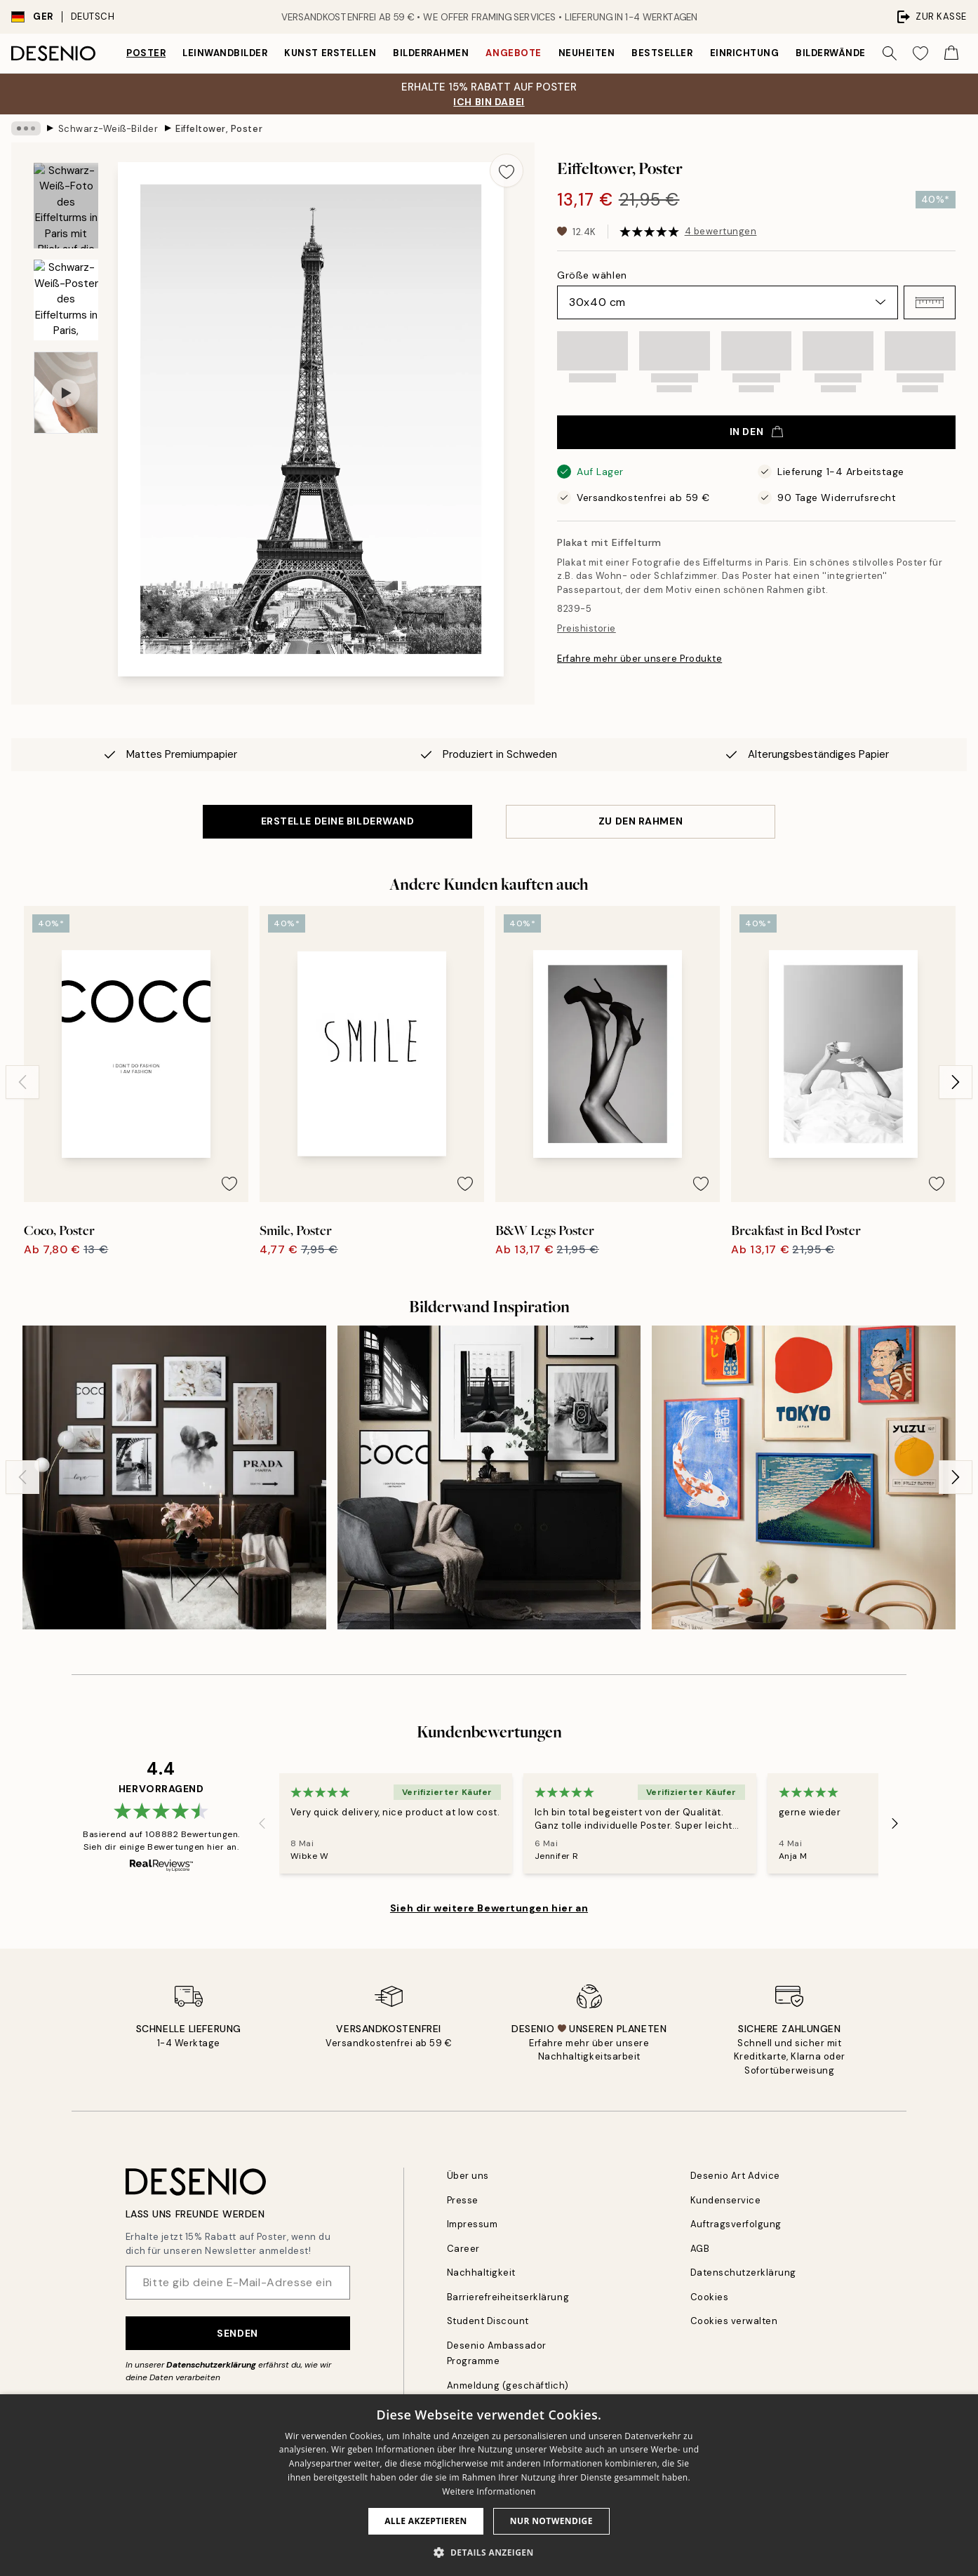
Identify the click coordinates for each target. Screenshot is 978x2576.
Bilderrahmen (431, 53)
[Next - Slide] (955, 1082)
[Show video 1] (66, 393)
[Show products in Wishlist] (920, 53)
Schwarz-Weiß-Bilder (108, 128)
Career (463, 2249)
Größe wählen (592, 275)
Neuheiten (586, 53)
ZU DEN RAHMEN (640, 821)
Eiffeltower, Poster (218, 128)
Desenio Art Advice (735, 2176)
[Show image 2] (66, 300)
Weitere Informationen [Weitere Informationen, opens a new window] (489, 2491)
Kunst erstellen (330, 53)
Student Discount (488, 2321)
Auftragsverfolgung (736, 2224)
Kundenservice (725, 2200)
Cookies (709, 2297)
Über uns (468, 2176)
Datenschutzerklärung (211, 2364)
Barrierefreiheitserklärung (508, 2297)
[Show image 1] (66, 206)
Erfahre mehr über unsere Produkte (639, 659)
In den (756, 431)
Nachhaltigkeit (481, 2272)
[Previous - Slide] (22, 1082)
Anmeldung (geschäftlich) (508, 2385)
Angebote (513, 53)
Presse (462, 2200)
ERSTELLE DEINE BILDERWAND (338, 821)
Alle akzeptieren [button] (425, 2521)
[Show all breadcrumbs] (26, 128)
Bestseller (661, 53)
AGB (700, 2249)
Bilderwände (831, 53)
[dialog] (489, 2485)
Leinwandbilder (224, 53)
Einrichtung (744, 53)
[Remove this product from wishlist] (506, 170)
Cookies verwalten (734, 2321)
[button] (930, 302)
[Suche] (889, 53)
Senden (237, 2333)
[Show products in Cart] (951, 53)
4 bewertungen (721, 231)
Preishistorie (586, 628)
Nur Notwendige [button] (551, 2521)
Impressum (472, 2224)
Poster (146, 53)
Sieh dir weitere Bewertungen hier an (489, 1908)
